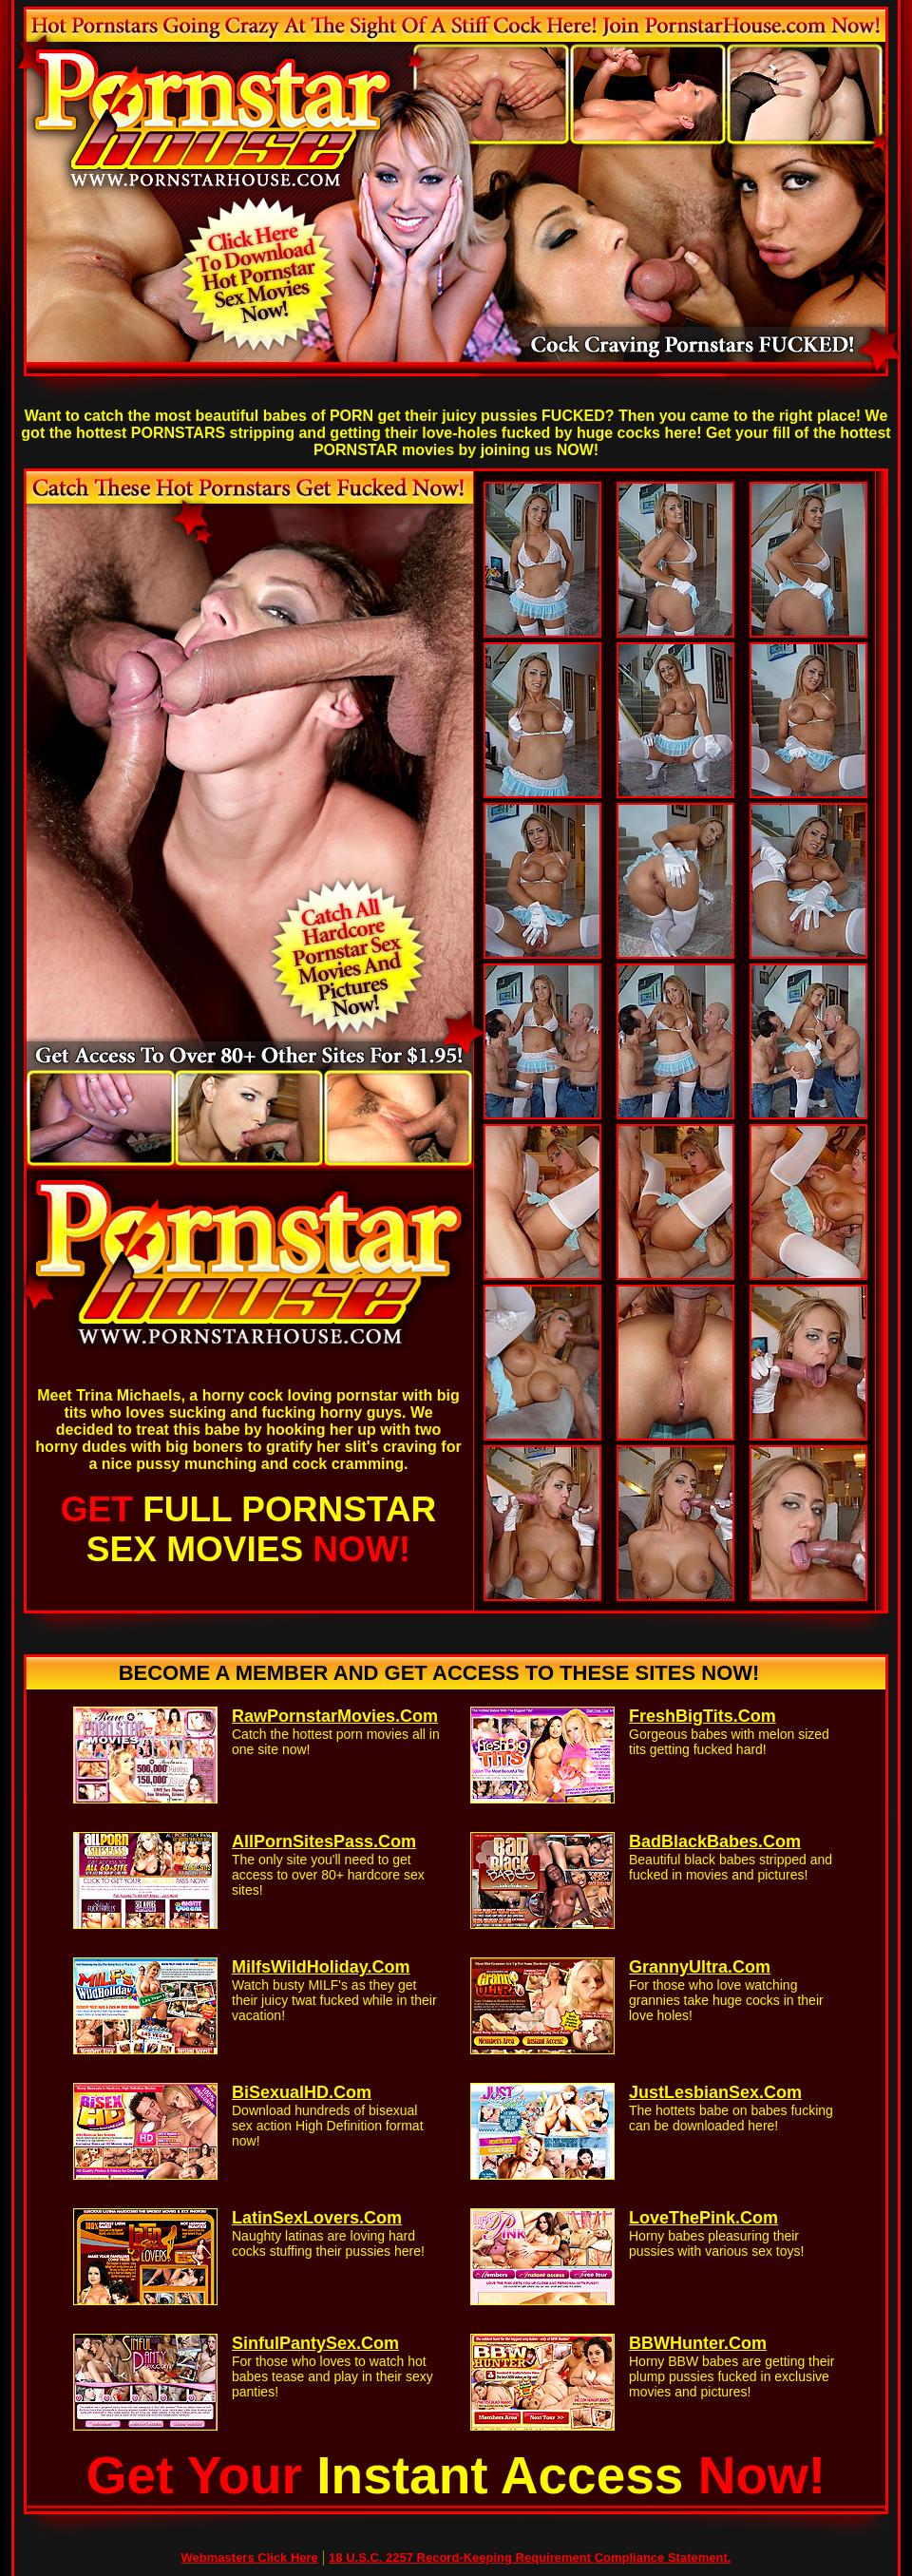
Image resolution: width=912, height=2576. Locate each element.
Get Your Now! (456, 2475)
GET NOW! (248, 1529)
